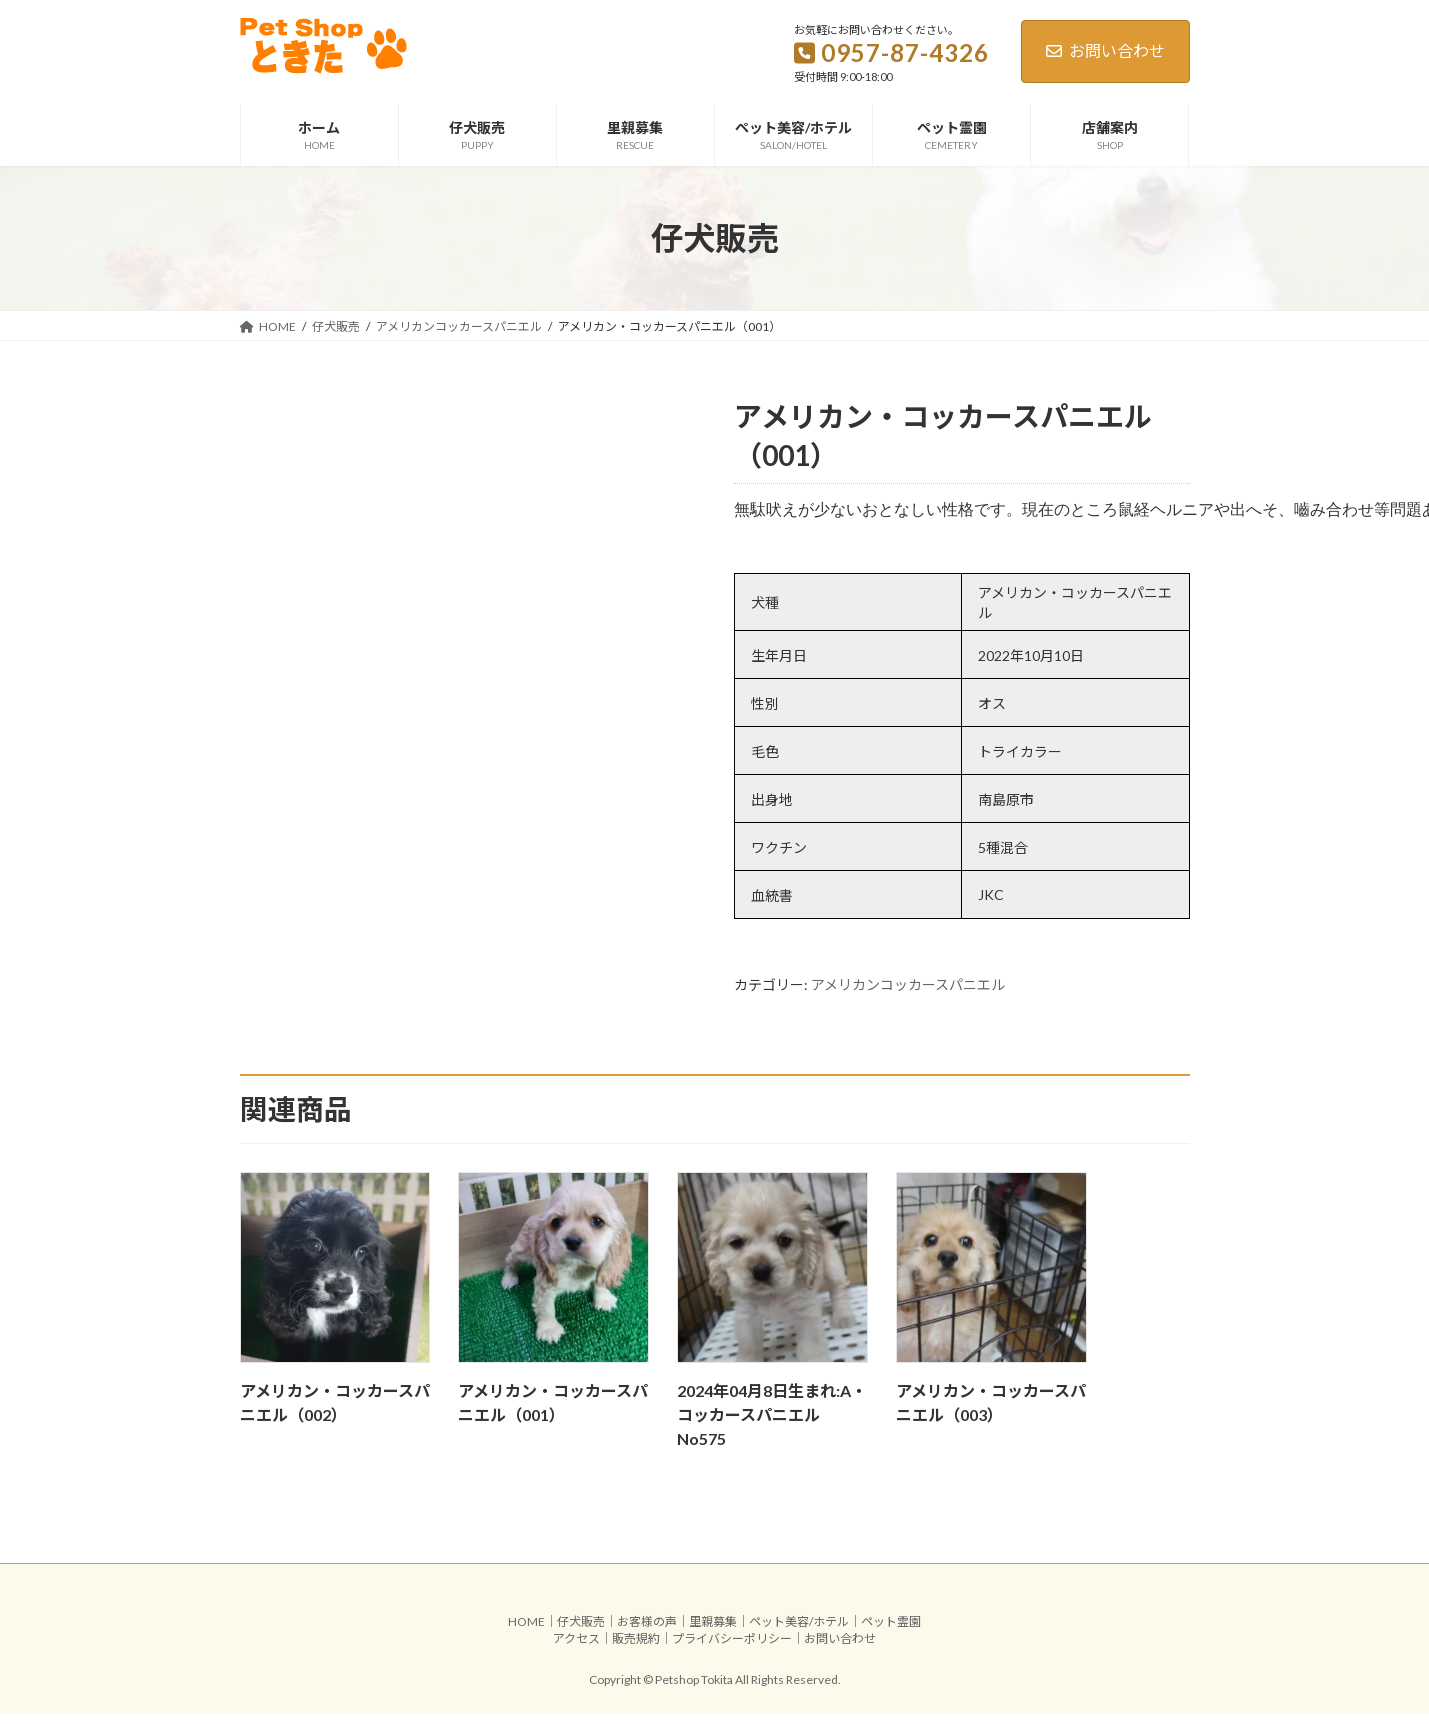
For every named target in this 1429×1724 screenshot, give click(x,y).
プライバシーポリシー (732, 1648)
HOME (526, 1631)
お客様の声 (647, 1631)
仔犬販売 (581, 1631)
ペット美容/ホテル (799, 1631)
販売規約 (636, 1648)
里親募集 (713, 1631)
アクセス (576, 1648)
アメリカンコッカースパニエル (908, 994)
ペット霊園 (891, 1631)
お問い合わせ (1105, 50)
